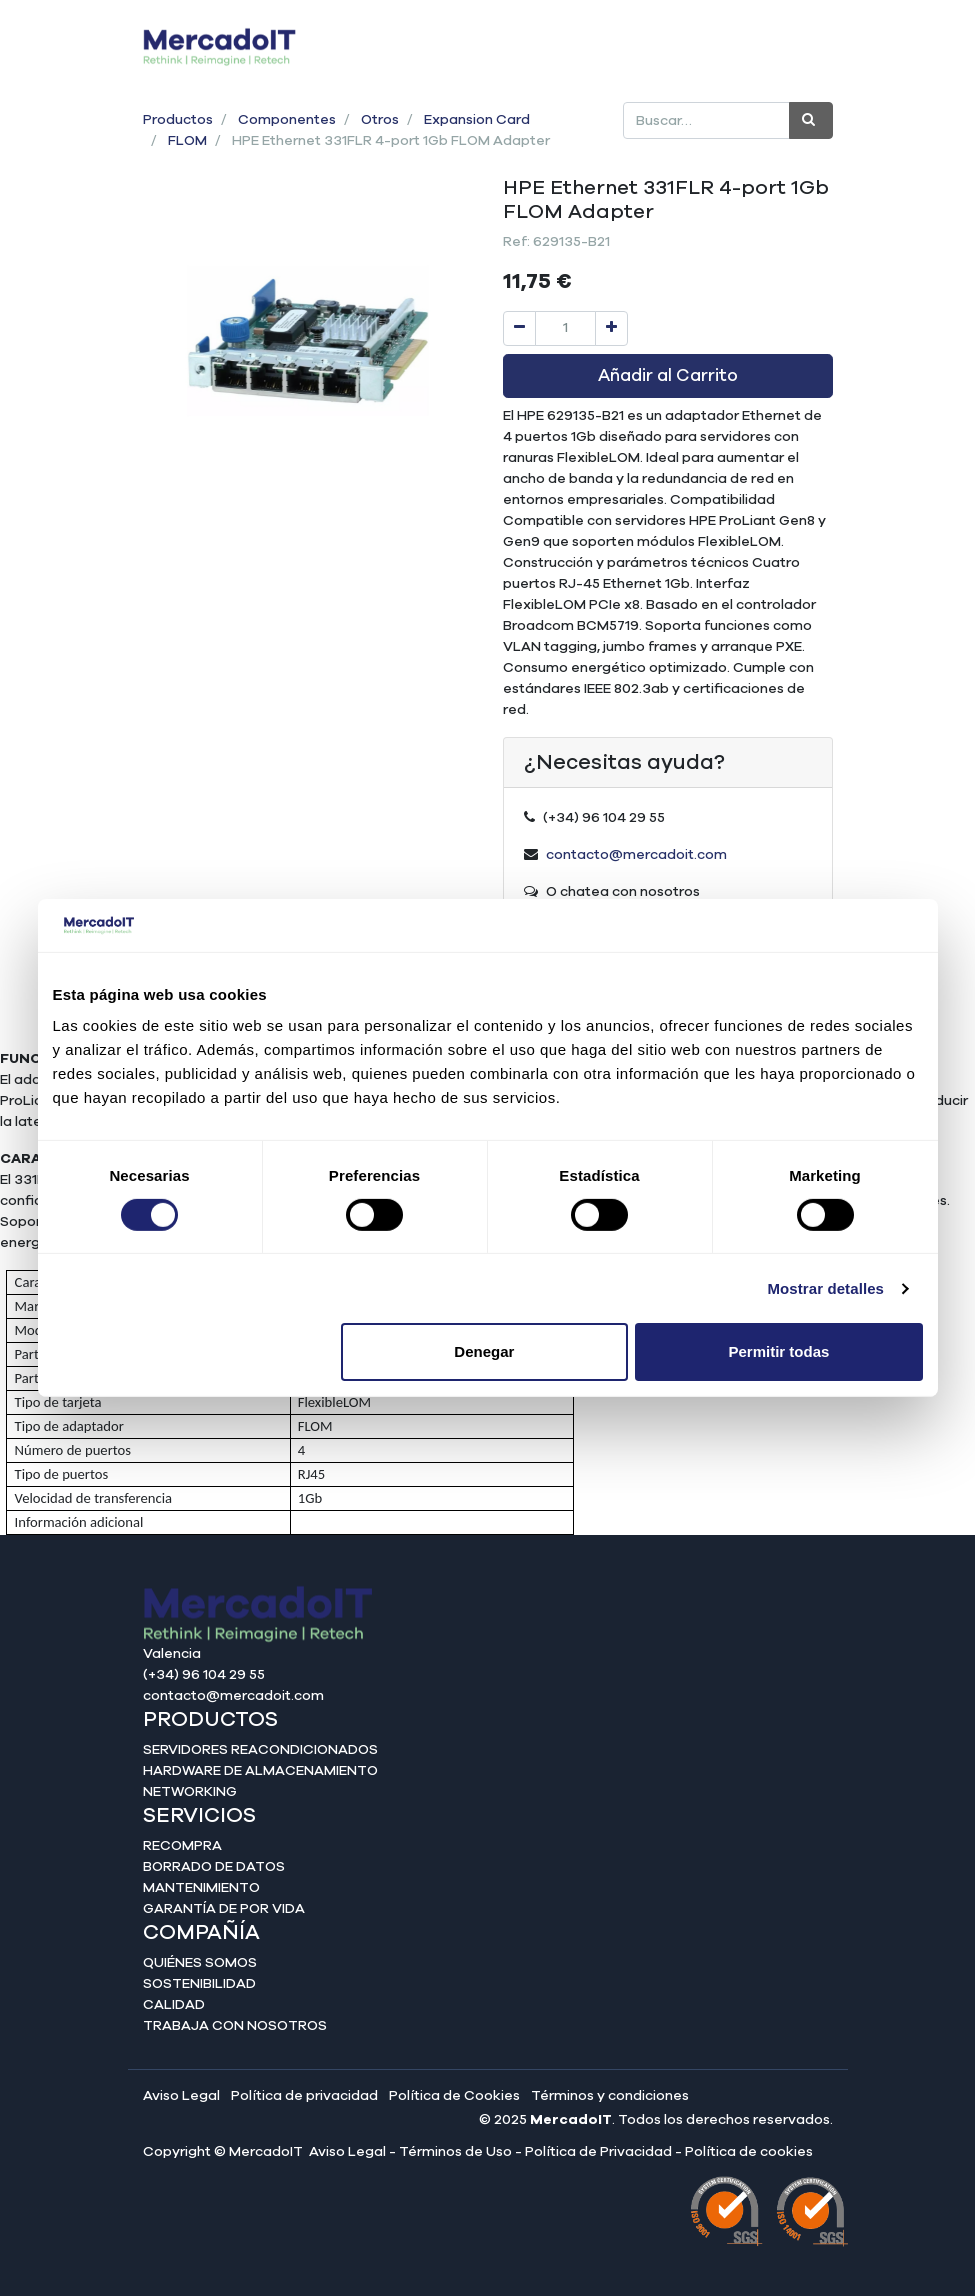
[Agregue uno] (611, 328)
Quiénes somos (200, 1963)
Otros (380, 120)
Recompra (182, 1846)
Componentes (287, 120)
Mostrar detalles (825, 1288)
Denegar (484, 1351)
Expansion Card (477, 120)
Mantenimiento (201, 1888)
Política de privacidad (304, 2096)
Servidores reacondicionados (260, 1750)
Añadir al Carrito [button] (668, 376)
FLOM (187, 141)
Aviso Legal (181, 2096)
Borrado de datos (214, 1867)
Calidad (174, 2005)
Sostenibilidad (199, 1984)
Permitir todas (779, 1351)
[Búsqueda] (811, 120)
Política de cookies (749, 2152)
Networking (190, 1792)
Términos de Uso (455, 2152)
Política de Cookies (454, 2096)
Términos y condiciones (610, 2096)
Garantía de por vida (224, 1909)
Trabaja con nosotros (235, 2026)
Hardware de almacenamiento (260, 1771)
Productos (178, 120)
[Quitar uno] (519, 328)
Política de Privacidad (598, 2152)
